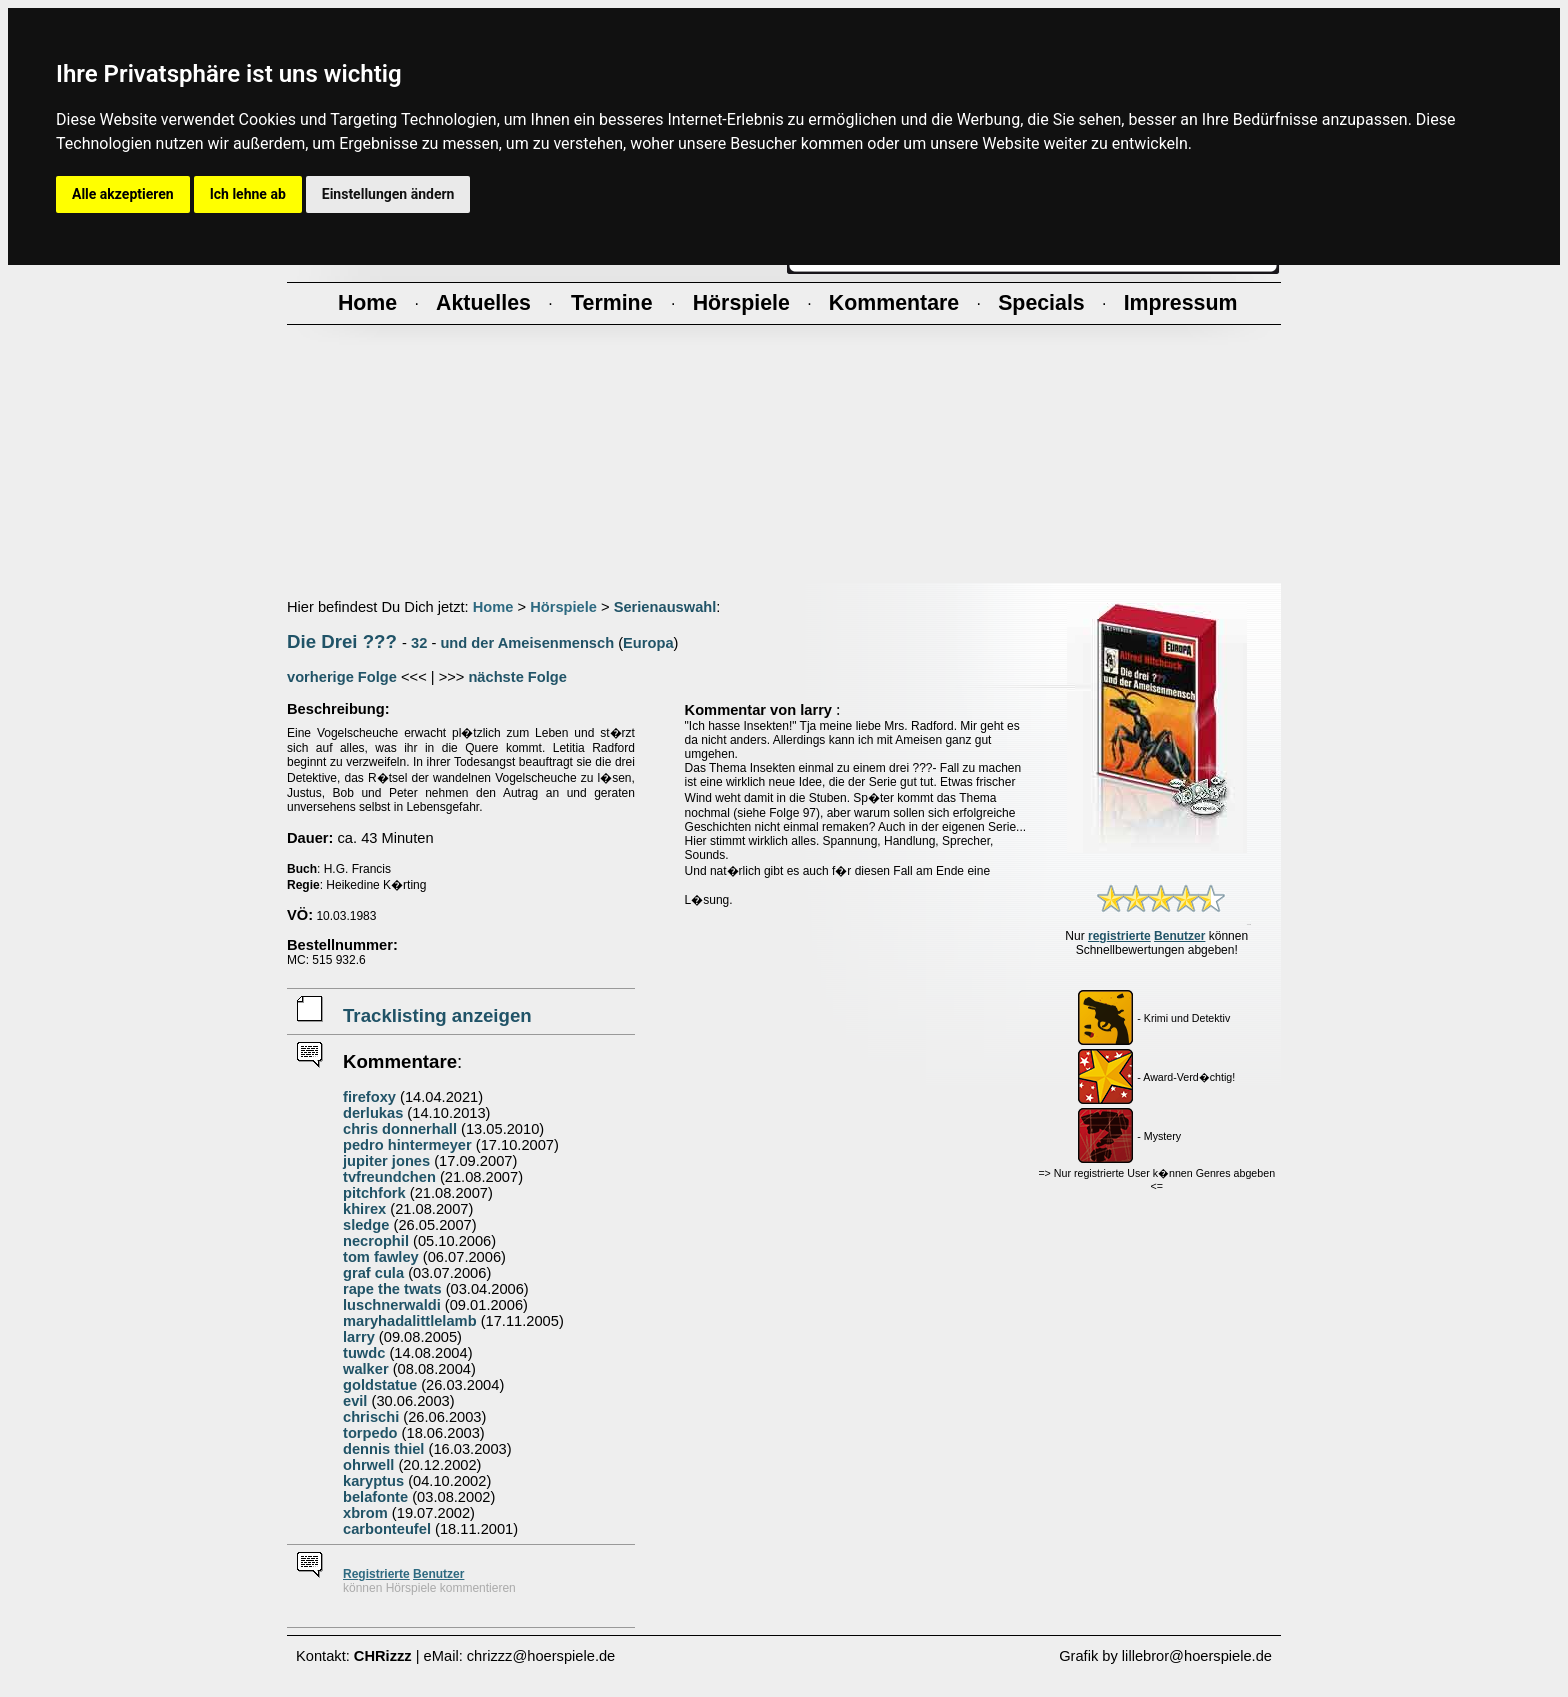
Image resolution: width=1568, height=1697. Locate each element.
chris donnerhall (400, 1129)
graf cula (373, 1273)
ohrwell (368, 1465)
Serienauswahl (665, 607)
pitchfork (374, 1193)
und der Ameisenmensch (527, 643)
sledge (366, 1225)
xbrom (365, 1513)
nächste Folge (517, 677)
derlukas (373, 1113)
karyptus (373, 1481)
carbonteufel (387, 1529)
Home (493, 607)
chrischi (371, 1417)
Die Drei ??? (342, 641)
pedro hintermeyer (407, 1145)
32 (419, 643)
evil (355, 1401)
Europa (648, 643)
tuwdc (364, 1353)
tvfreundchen (389, 1177)
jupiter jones (386, 1161)
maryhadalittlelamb (410, 1321)
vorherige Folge (342, 677)
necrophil (376, 1241)
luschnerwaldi (392, 1305)
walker (366, 1369)
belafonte (375, 1497)
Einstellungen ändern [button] (388, 194)
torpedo (370, 1433)
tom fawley (381, 1257)
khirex (364, 1209)
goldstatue (380, 1385)
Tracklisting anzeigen (437, 1015)
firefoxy (369, 1097)
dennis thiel (383, 1449)
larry (359, 1337)
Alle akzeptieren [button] (123, 194)
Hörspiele (563, 607)
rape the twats (392, 1289)
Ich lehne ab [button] (248, 194)
